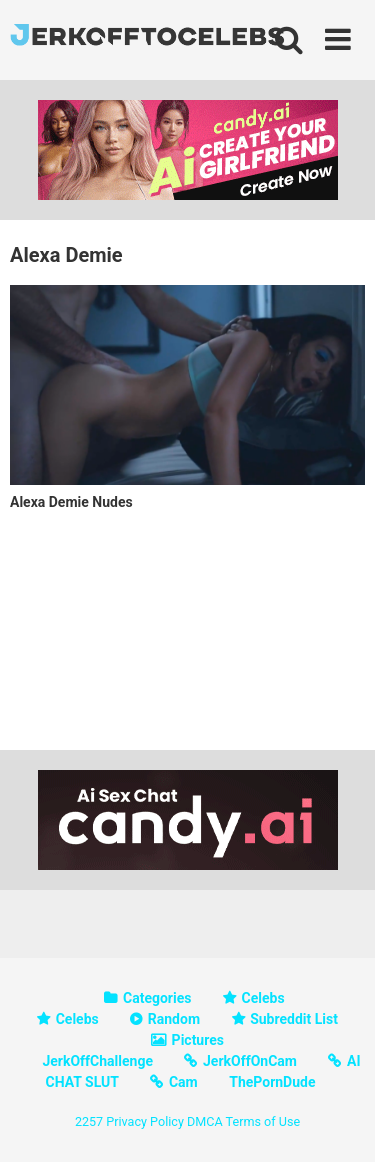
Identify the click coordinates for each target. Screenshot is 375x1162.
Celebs (263, 998)
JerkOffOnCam (250, 1061)
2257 (89, 1121)
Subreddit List (294, 1019)
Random (174, 1019)
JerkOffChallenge (97, 1061)
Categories (157, 998)
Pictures (198, 1040)
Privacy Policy (145, 1121)
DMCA (205, 1121)
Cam (183, 1082)
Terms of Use (263, 1121)
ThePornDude (272, 1082)
